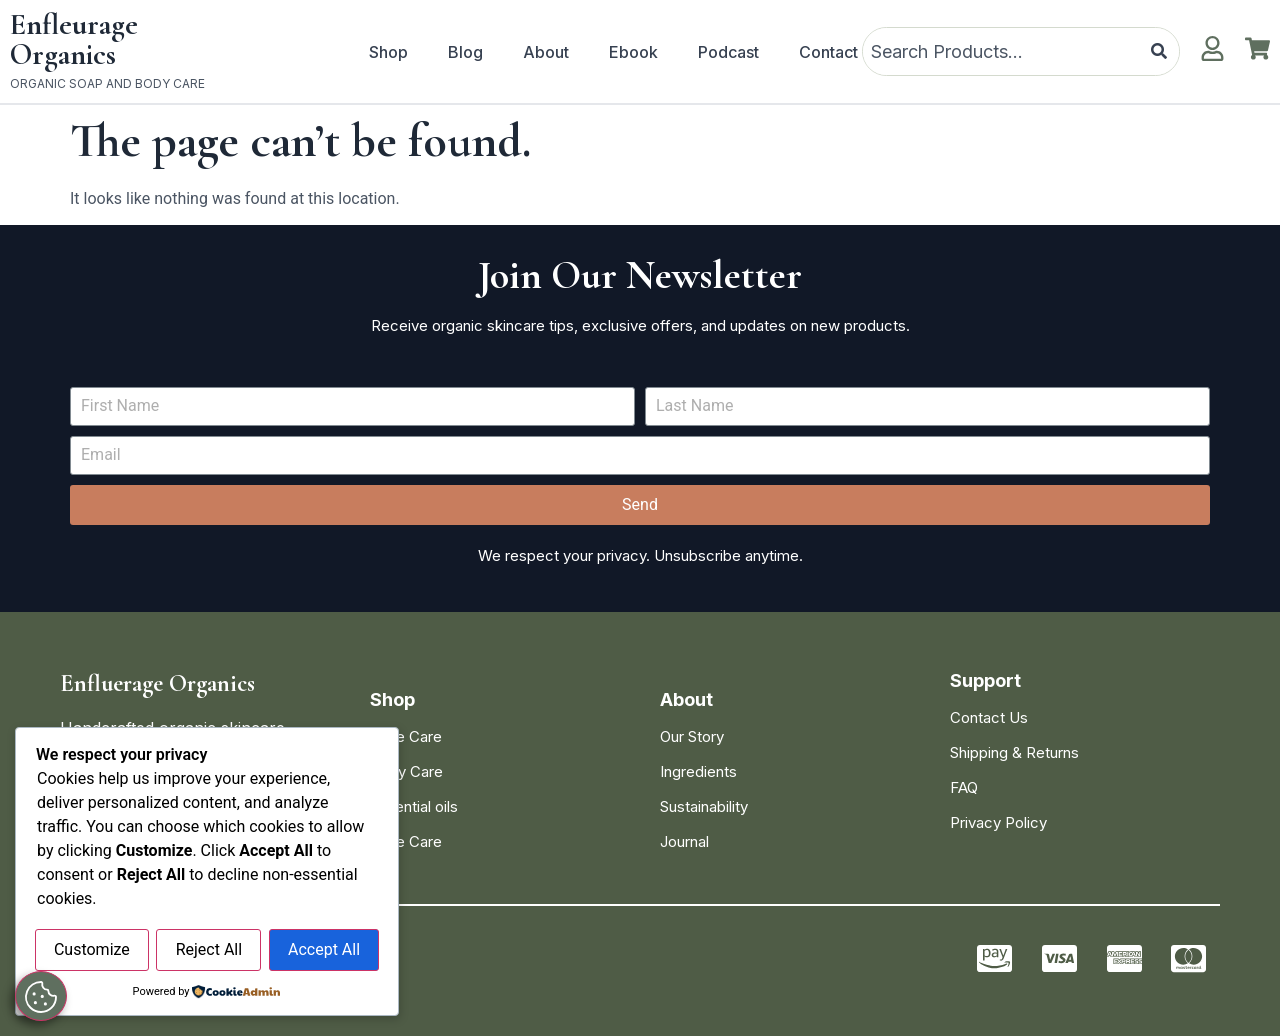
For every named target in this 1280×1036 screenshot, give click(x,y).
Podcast (728, 52)
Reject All (209, 950)
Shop (388, 52)
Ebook (633, 52)
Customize (92, 950)
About (546, 52)
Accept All (324, 950)
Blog (465, 52)
